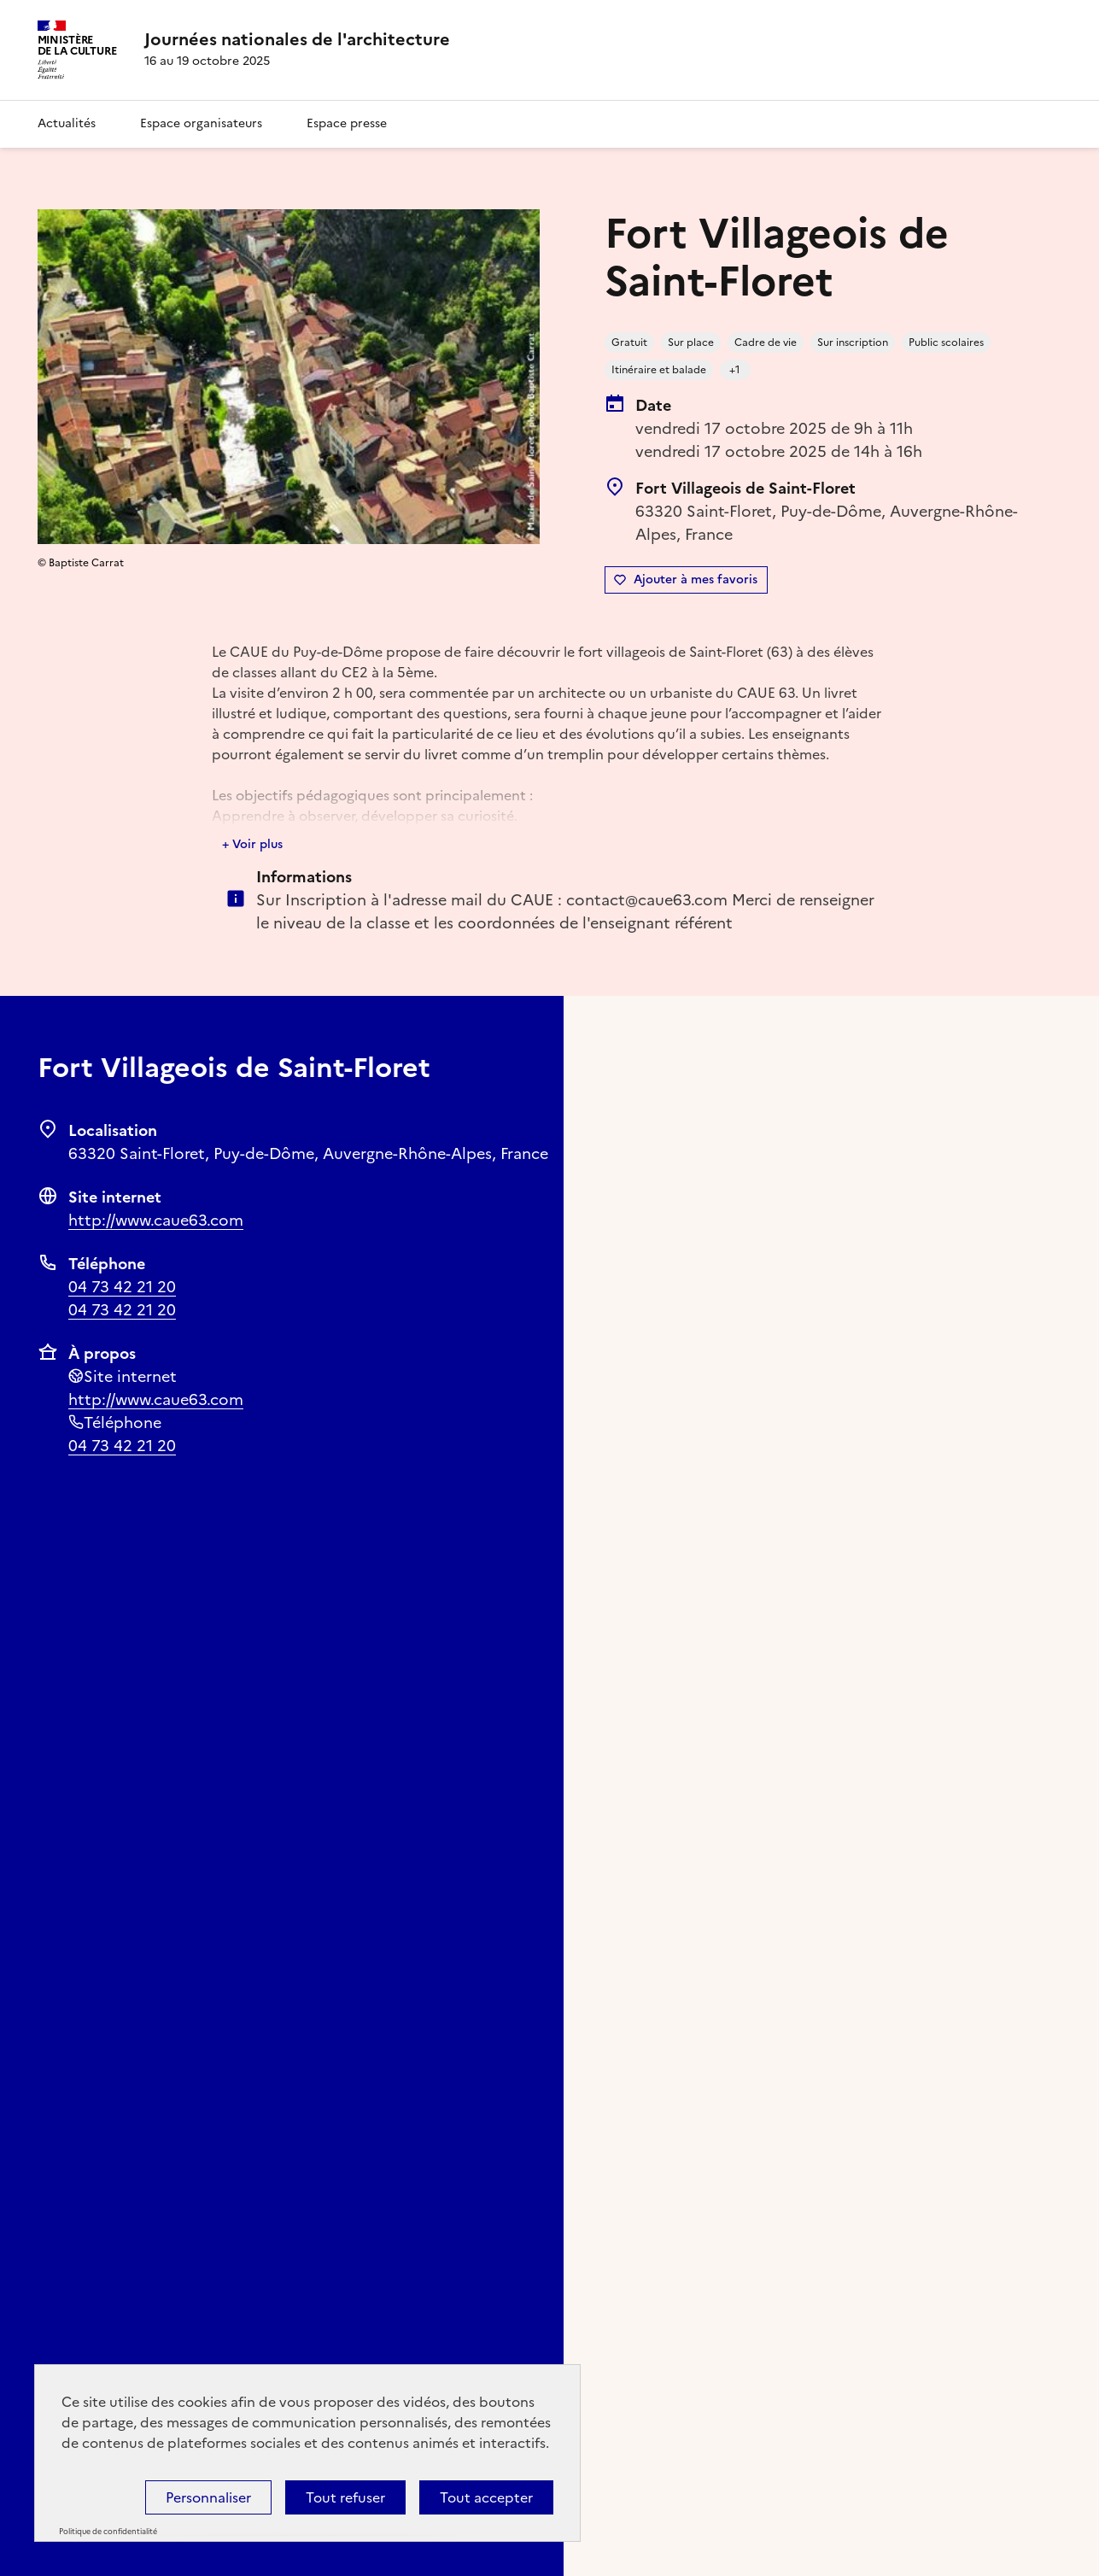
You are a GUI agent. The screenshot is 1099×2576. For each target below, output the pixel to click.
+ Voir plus (252, 844)
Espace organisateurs (201, 123)
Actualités (67, 123)
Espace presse (347, 123)
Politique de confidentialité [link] (108, 2532)
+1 (734, 370)
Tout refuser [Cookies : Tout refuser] (345, 2497)
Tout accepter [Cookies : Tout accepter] (486, 2497)
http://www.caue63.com (155, 1220)
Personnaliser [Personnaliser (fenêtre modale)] (208, 2497)
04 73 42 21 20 (122, 1286)
